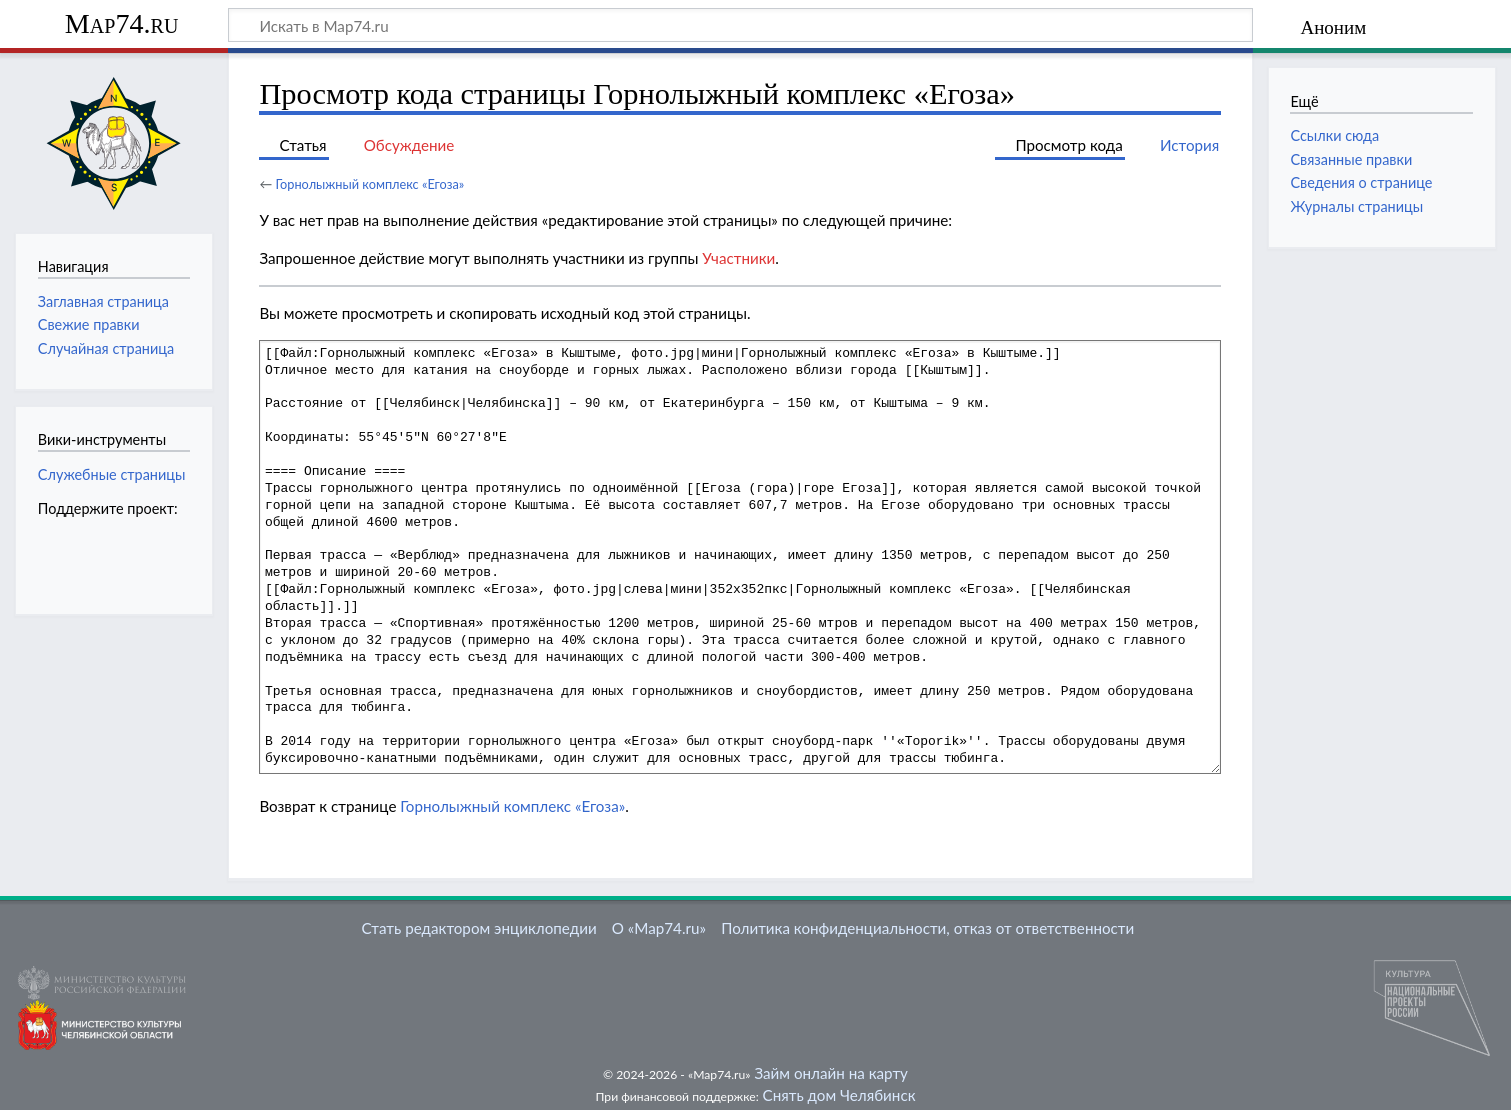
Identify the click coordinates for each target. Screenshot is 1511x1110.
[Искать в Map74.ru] (740, 25)
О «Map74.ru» (659, 928)
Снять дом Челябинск (839, 1095)
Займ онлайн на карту (830, 1073)
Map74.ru (121, 23)
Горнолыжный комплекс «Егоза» (369, 184)
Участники (738, 258)
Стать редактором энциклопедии (479, 928)
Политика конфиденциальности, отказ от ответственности (927, 928)
